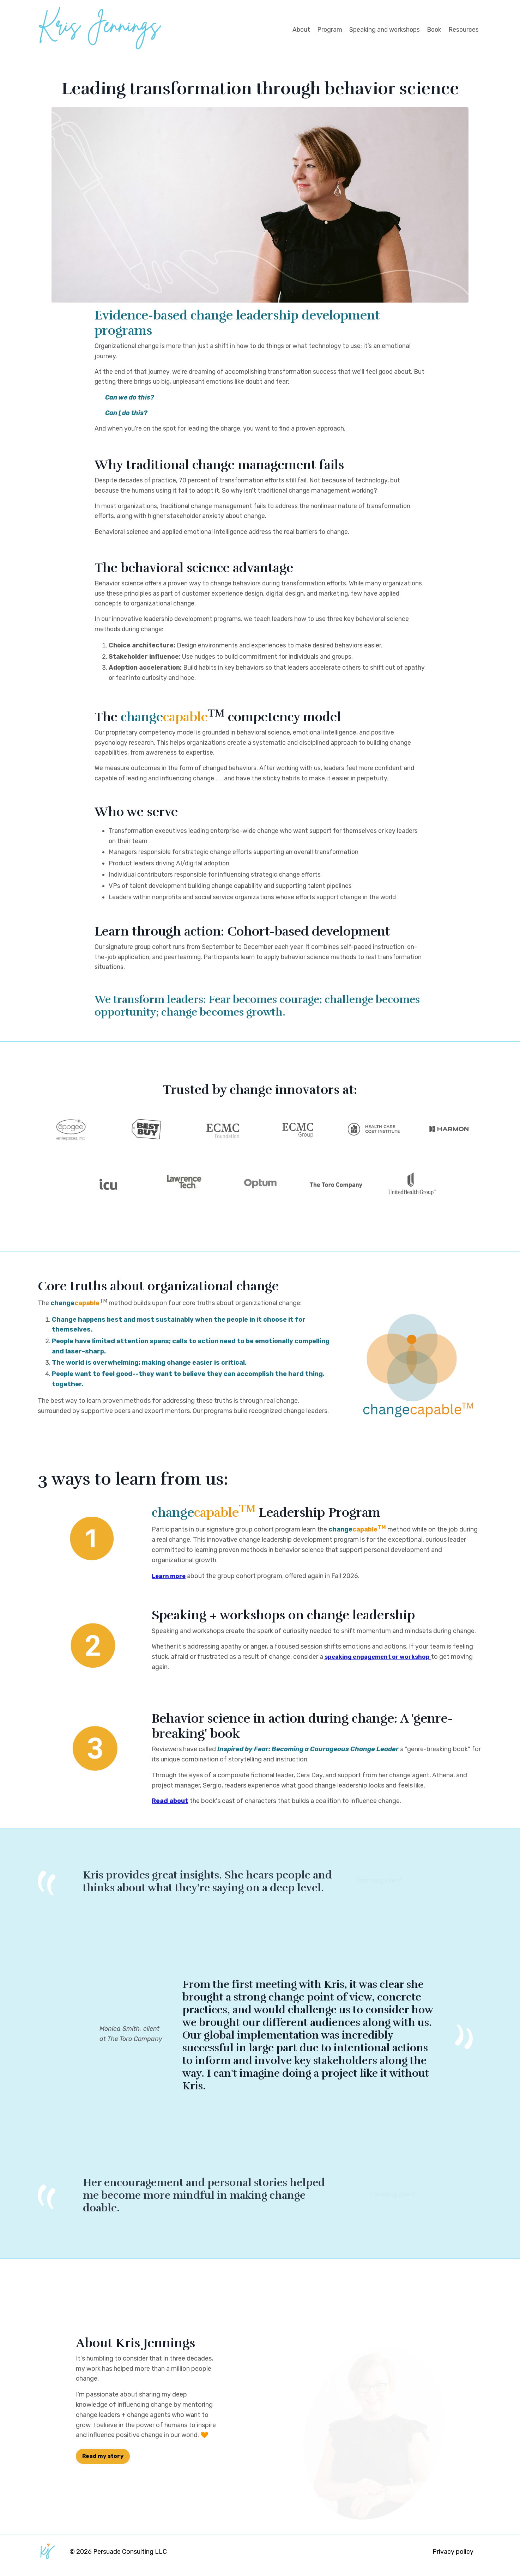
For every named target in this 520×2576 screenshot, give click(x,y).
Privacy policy (453, 2558)
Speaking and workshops (382, 30)
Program (326, 30)
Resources (463, 30)
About (297, 30)
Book (433, 30)
